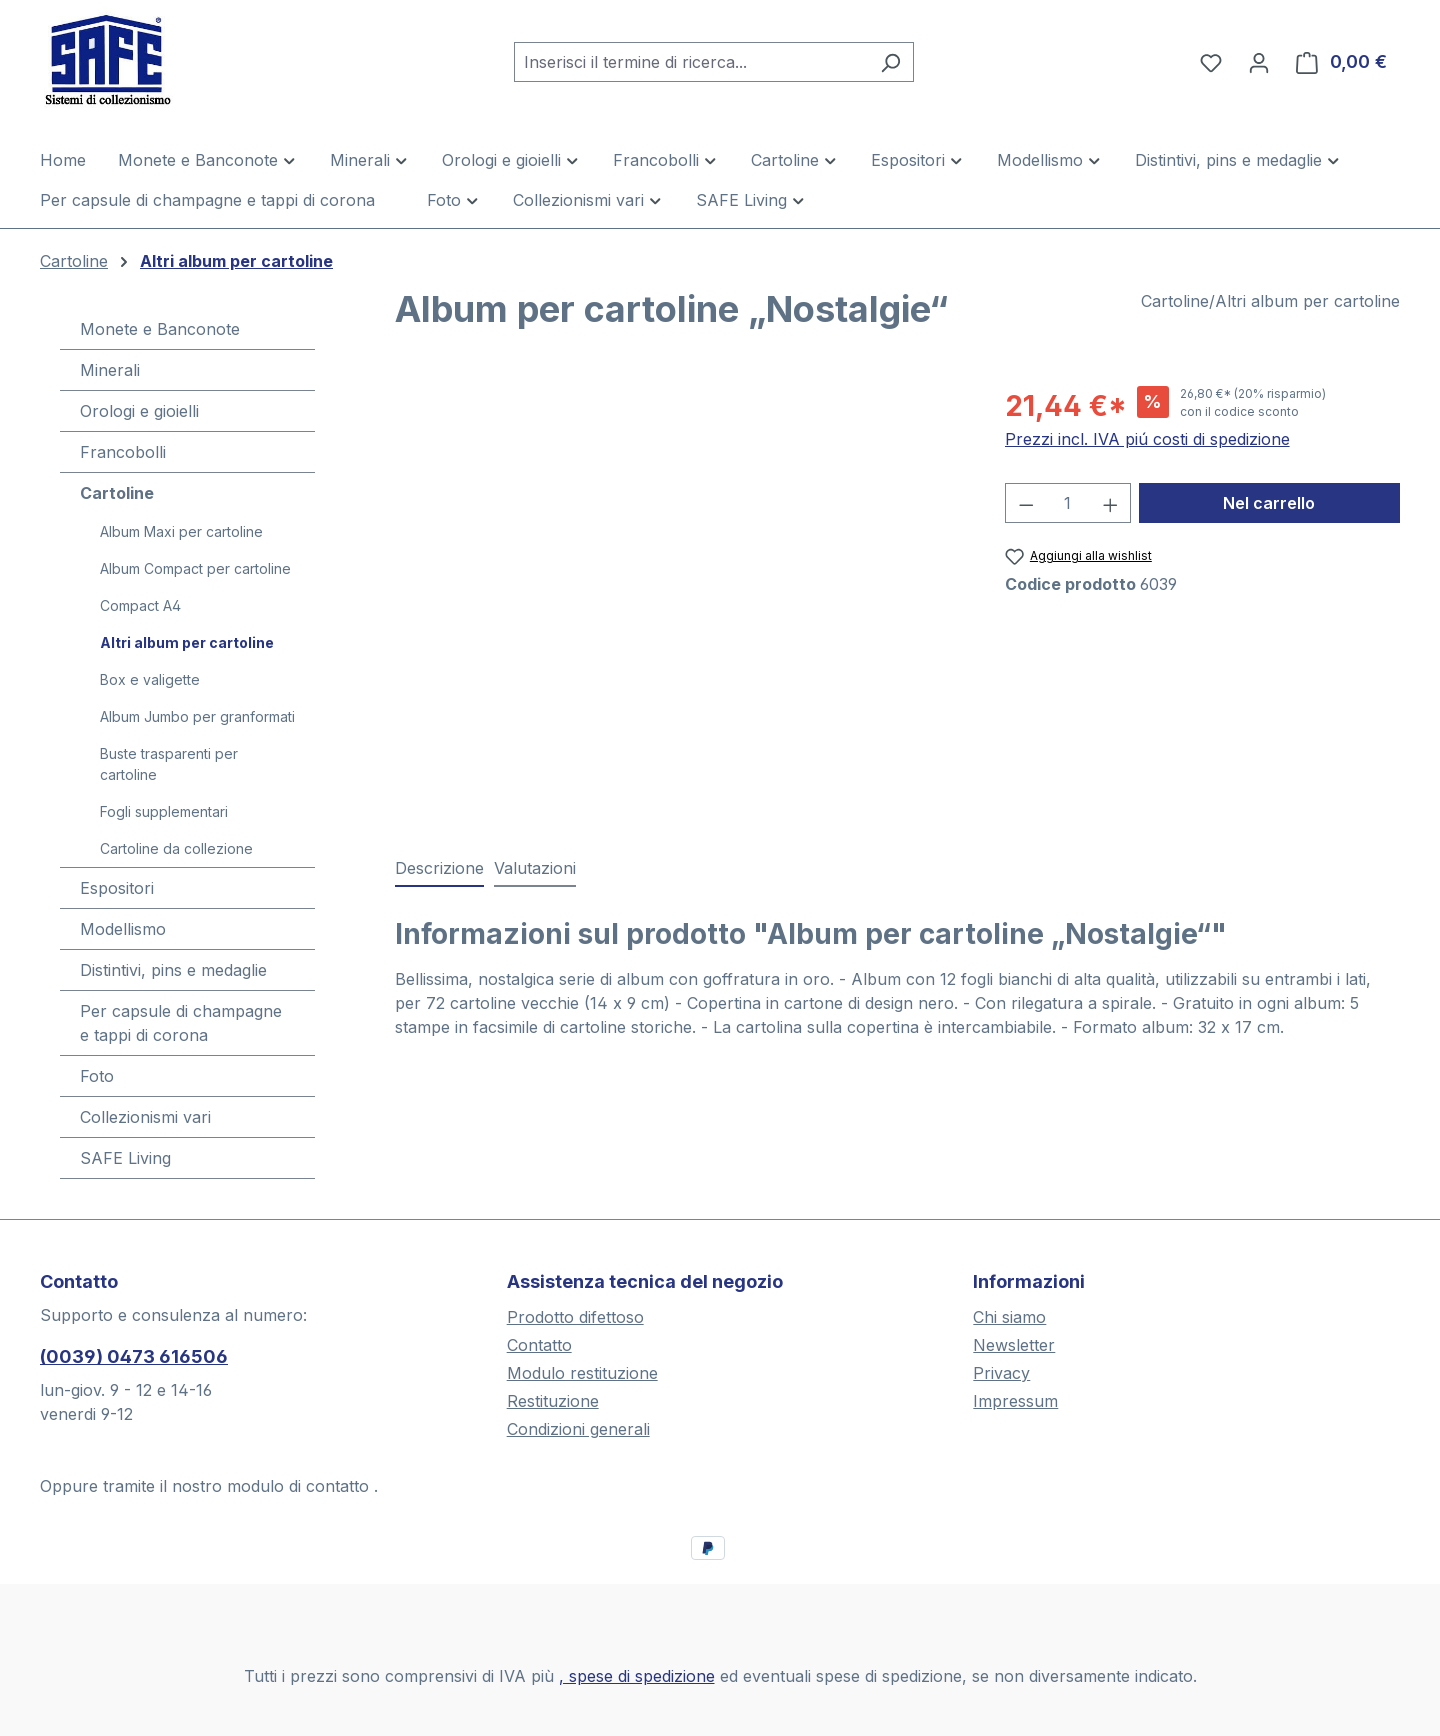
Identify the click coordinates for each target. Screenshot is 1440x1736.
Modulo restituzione (582, 1373)
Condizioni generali (578, 1429)
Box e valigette (150, 679)
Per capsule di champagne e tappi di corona (181, 1023)
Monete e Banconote (160, 329)
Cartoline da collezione (176, 848)
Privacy (1001, 1373)
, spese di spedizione (637, 1676)
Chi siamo (1009, 1317)
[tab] (439, 869)
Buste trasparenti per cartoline (169, 764)
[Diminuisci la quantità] (1026, 503)
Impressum (1015, 1401)
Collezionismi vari (145, 1117)
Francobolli (123, 452)
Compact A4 (140, 605)
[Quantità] (1067, 503)
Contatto (539, 1345)
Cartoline (117, 493)
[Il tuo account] (1259, 62)
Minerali (110, 370)
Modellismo (123, 929)
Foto (97, 1076)
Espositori (117, 888)
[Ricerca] (890, 62)
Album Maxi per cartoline (181, 531)
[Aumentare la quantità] (1111, 503)
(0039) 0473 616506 (134, 1356)
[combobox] (691, 62)
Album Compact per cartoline (195, 568)
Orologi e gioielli (139, 411)
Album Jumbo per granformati (197, 716)
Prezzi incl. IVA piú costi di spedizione (1147, 439)
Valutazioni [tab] (535, 868)
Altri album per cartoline (187, 642)
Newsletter (1014, 1345)
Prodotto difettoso (575, 1317)
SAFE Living (125, 1158)
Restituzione (553, 1401)
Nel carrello (1269, 503)
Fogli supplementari (164, 811)
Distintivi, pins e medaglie (173, 970)
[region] (680, 600)
